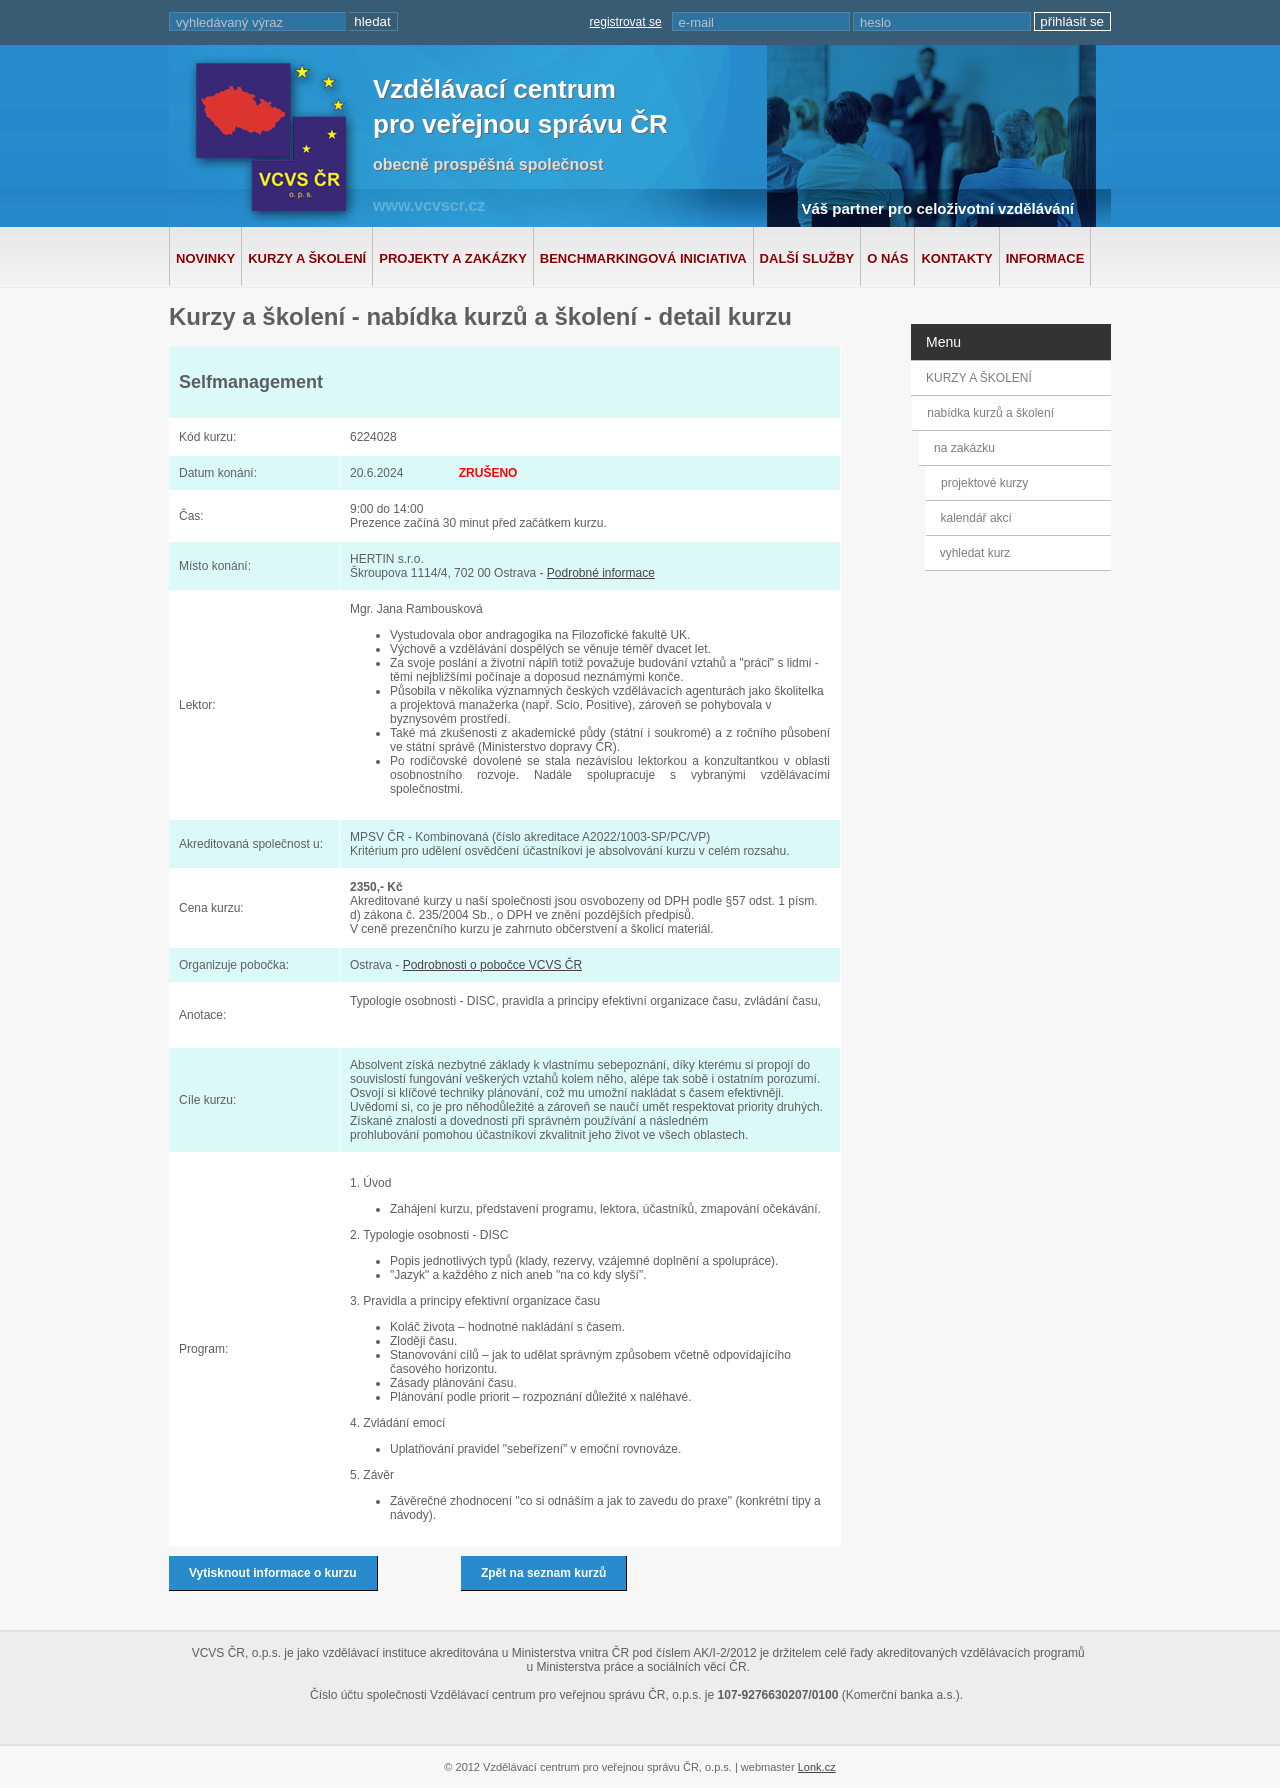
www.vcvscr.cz (429, 205)
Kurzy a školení (307, 258)
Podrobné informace (601, 573)
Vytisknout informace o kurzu (273, 1573)
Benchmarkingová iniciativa (643, 258)
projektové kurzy (984, 483)
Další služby (807, 258)
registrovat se (626, 22)
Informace (1045, 258)
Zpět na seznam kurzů (543, 1573)
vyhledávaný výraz (229, 22)
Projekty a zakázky (453, 258)
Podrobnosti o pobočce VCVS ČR (492, 965)
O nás (887, 258)
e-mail (696, 22)
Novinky (205, 258)
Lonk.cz (817, 1767)
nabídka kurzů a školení (993, 413)
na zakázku (968, 448)
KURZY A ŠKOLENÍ (979, 378)
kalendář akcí (974, 518)
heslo (875, 22)
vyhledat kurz (973, 553)
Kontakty (956, 258)
